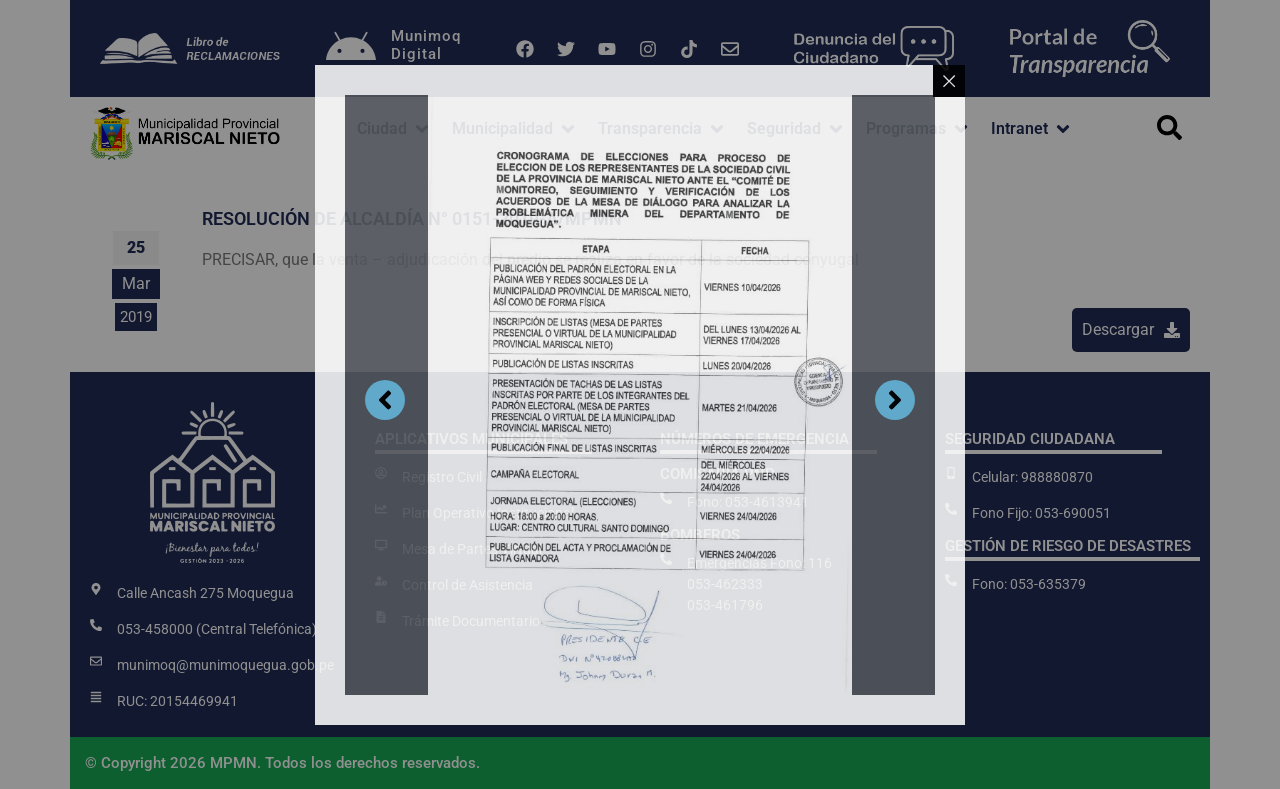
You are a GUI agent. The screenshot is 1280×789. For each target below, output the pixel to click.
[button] (394, 129)
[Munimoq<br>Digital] (351, 49)
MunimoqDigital (426, 45)
